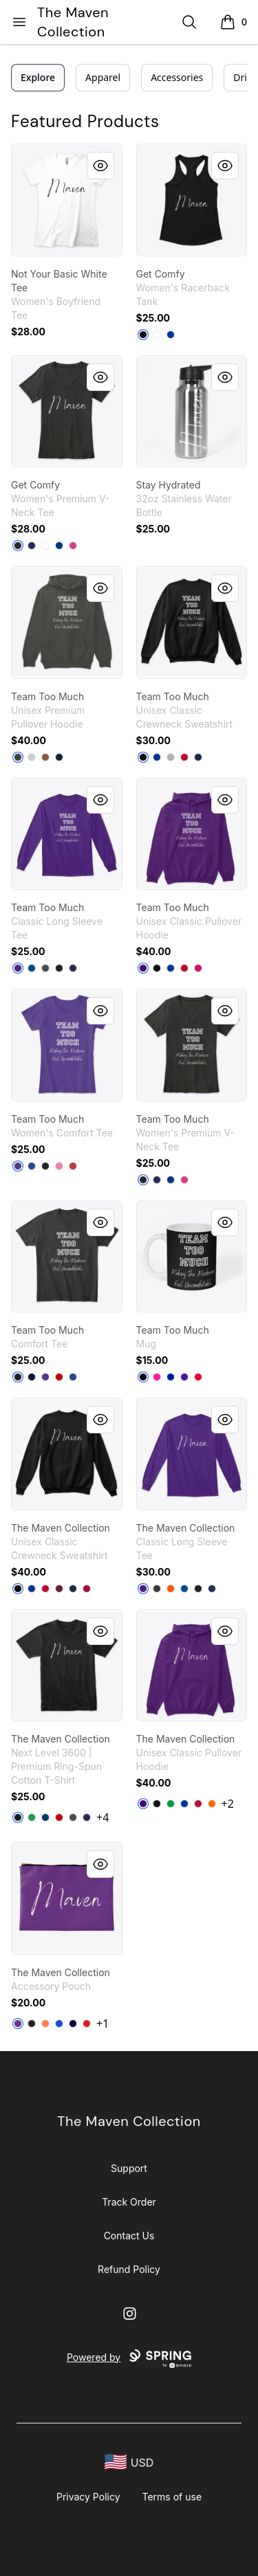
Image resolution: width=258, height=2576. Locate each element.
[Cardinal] (87, 1588)
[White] (157, 335)
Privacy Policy (88, 2496)
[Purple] (18, 968)
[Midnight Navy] (87, 1817)
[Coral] (45, 2023)
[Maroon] (59, 1588)
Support (129, 2168)
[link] (67, 200)
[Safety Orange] (170, 1588)
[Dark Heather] (157, 1588)
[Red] (184, 968)
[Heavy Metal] (73, 1817)
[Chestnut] (45, 757)
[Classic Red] (73, 1166)
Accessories (177, 77)
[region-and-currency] (129, 2462)
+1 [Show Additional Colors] (102, 2023)
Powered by (129, 2358)
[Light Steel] (170, 757)
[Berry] (73, 545)
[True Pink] (59, 1166)
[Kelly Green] (32, 1817)
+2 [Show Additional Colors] (228, 1803)
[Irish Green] (170, 1804)
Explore (38, 77)
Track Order (129, 2202)
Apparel (102, 77)
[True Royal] (59, 545)
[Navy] (32, 545)
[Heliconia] (198, 968)
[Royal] (170, 335)
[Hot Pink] (157, 1377)
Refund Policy (129, 2269)
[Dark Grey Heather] (18, 757)
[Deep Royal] (157, 757)
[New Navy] (32, 1377)
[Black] (143, 335)
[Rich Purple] (184, 1377)
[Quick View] (100, 165)
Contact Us (129, 2235)
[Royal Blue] (170, 1377)
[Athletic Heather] (32, 757)
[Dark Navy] (73, 2023)
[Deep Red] (184, 757)
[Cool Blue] (45, 1817)
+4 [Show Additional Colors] (102, 1817)
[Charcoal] (45, 968)
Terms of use (172, 2496)
